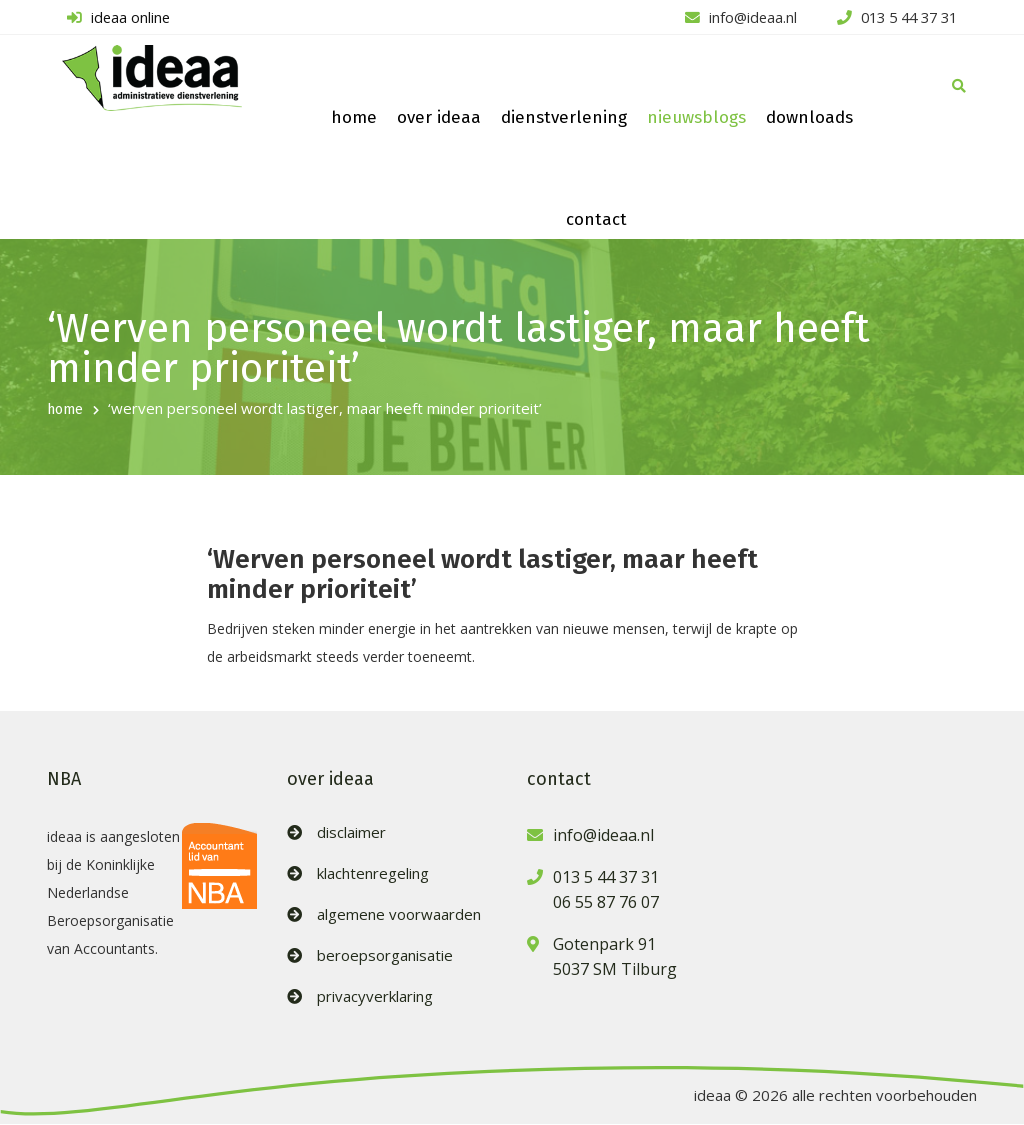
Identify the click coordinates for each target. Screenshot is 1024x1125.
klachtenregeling (373, 874)
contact (596, 220)
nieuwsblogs (696, 118)
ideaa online (115, 18)
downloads (809, 118)
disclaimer (351, 833)
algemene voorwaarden (399, 915)
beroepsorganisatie (385, 956)
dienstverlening (564, 118)
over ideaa (439, 118)
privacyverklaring (375, 997)
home (354, 118)
